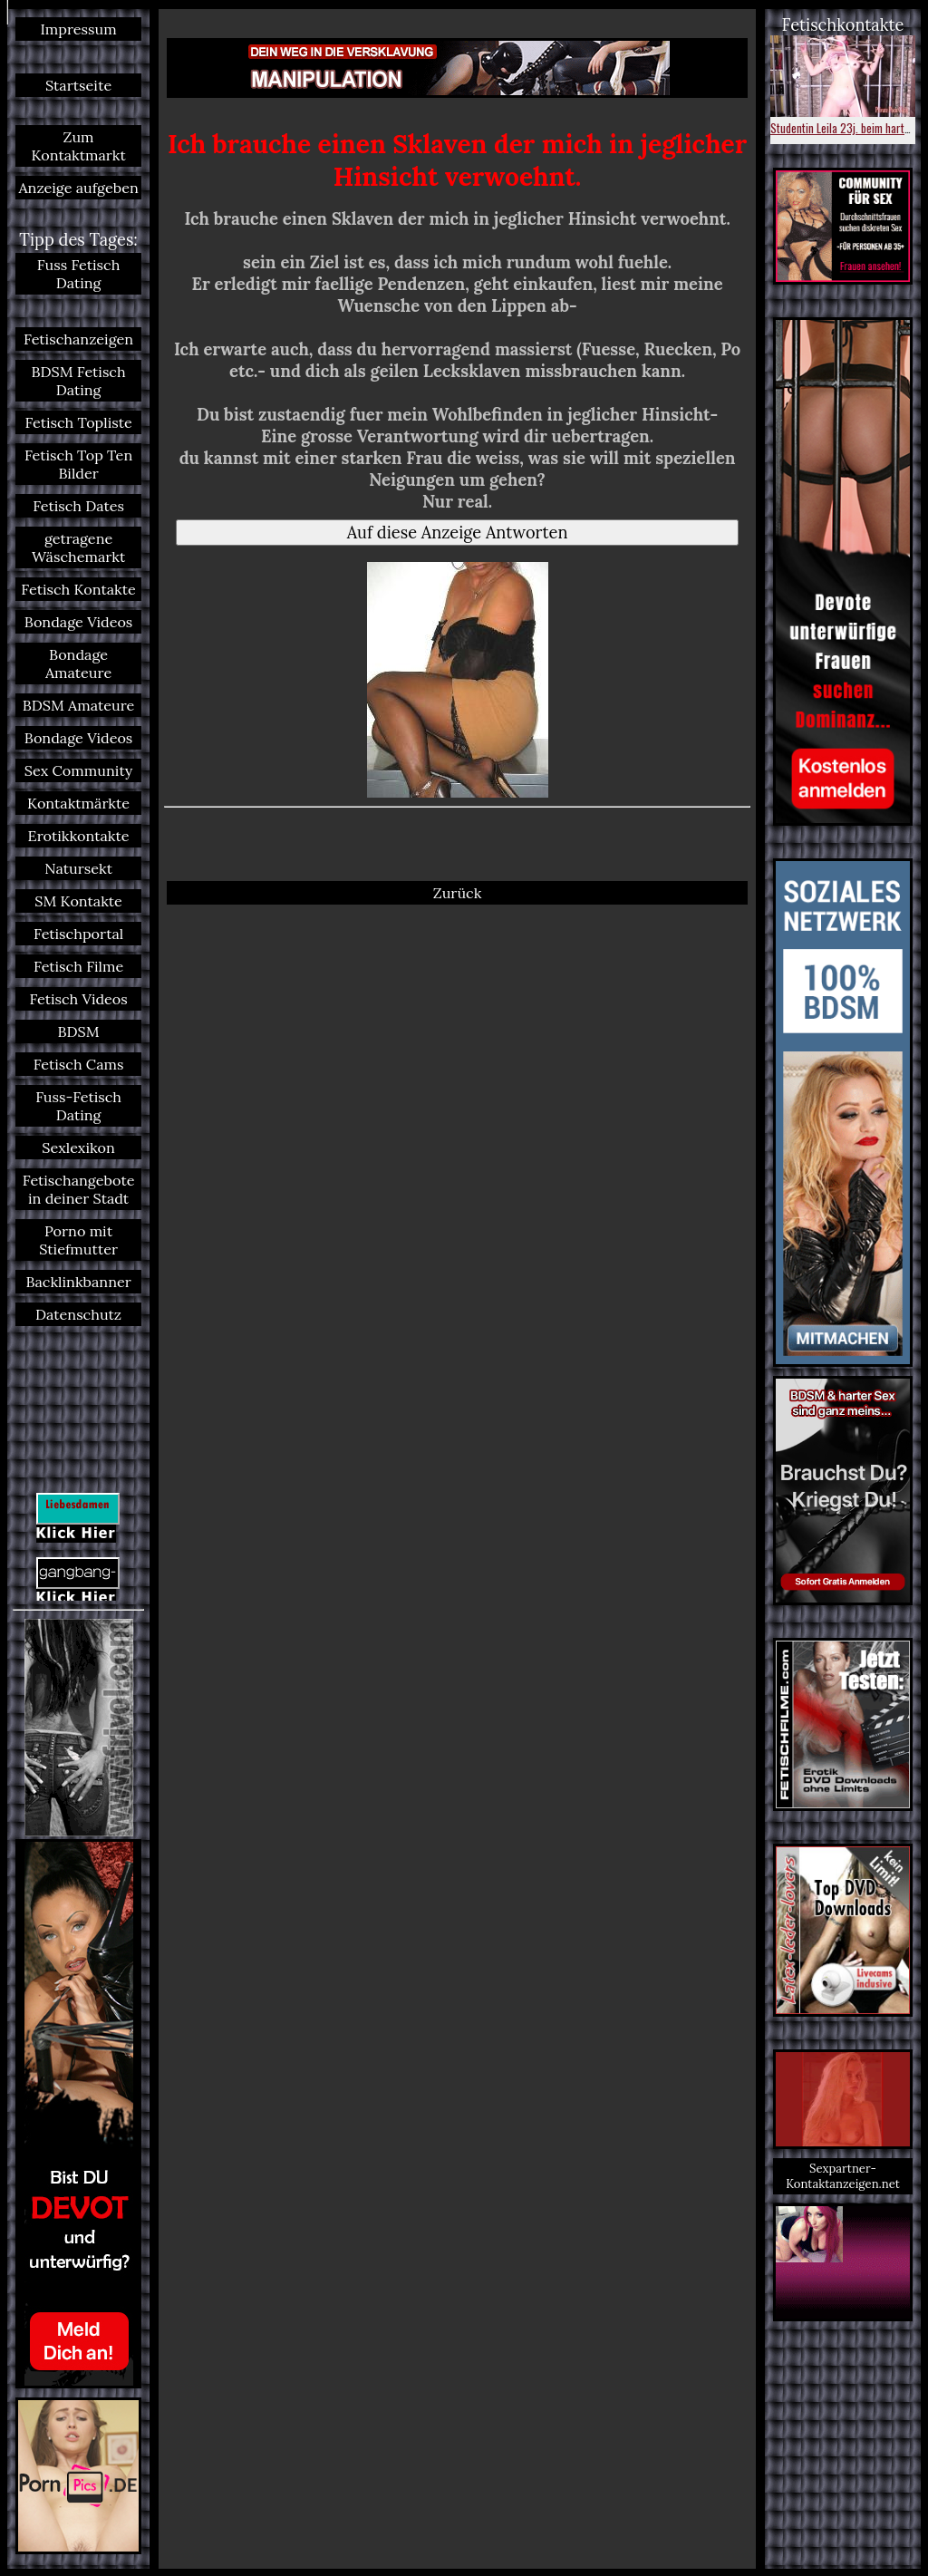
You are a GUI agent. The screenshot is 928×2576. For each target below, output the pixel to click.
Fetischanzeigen (78, 339)
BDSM (79, 1031)
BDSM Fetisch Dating (79, 381)
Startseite (78, 85)
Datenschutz (78, 1314)
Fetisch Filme (78, 966)
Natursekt (78, 868)
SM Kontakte (78, 901)
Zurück (457, 893)
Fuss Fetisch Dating (79, 274)
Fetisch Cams (79, 1064)
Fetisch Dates (78, 506)
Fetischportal (78, 934)
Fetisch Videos (78, 999)
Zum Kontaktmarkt (78, 146)
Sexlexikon (78, 1147)
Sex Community (78, 770)
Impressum (78, 29)
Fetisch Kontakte (78, 589)
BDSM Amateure (79, 705)
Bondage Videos (78, 622)
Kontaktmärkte (78, 803)
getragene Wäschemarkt (78, 547)
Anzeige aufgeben (78, 188)
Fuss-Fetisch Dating (78, 1106)
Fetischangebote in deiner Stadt (79, 1189)
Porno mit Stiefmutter (78, 1240)
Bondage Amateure (78, 663)
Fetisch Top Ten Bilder (78, 464)
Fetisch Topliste (77, 422)
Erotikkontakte (79, 836)
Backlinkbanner (77, 1282)
